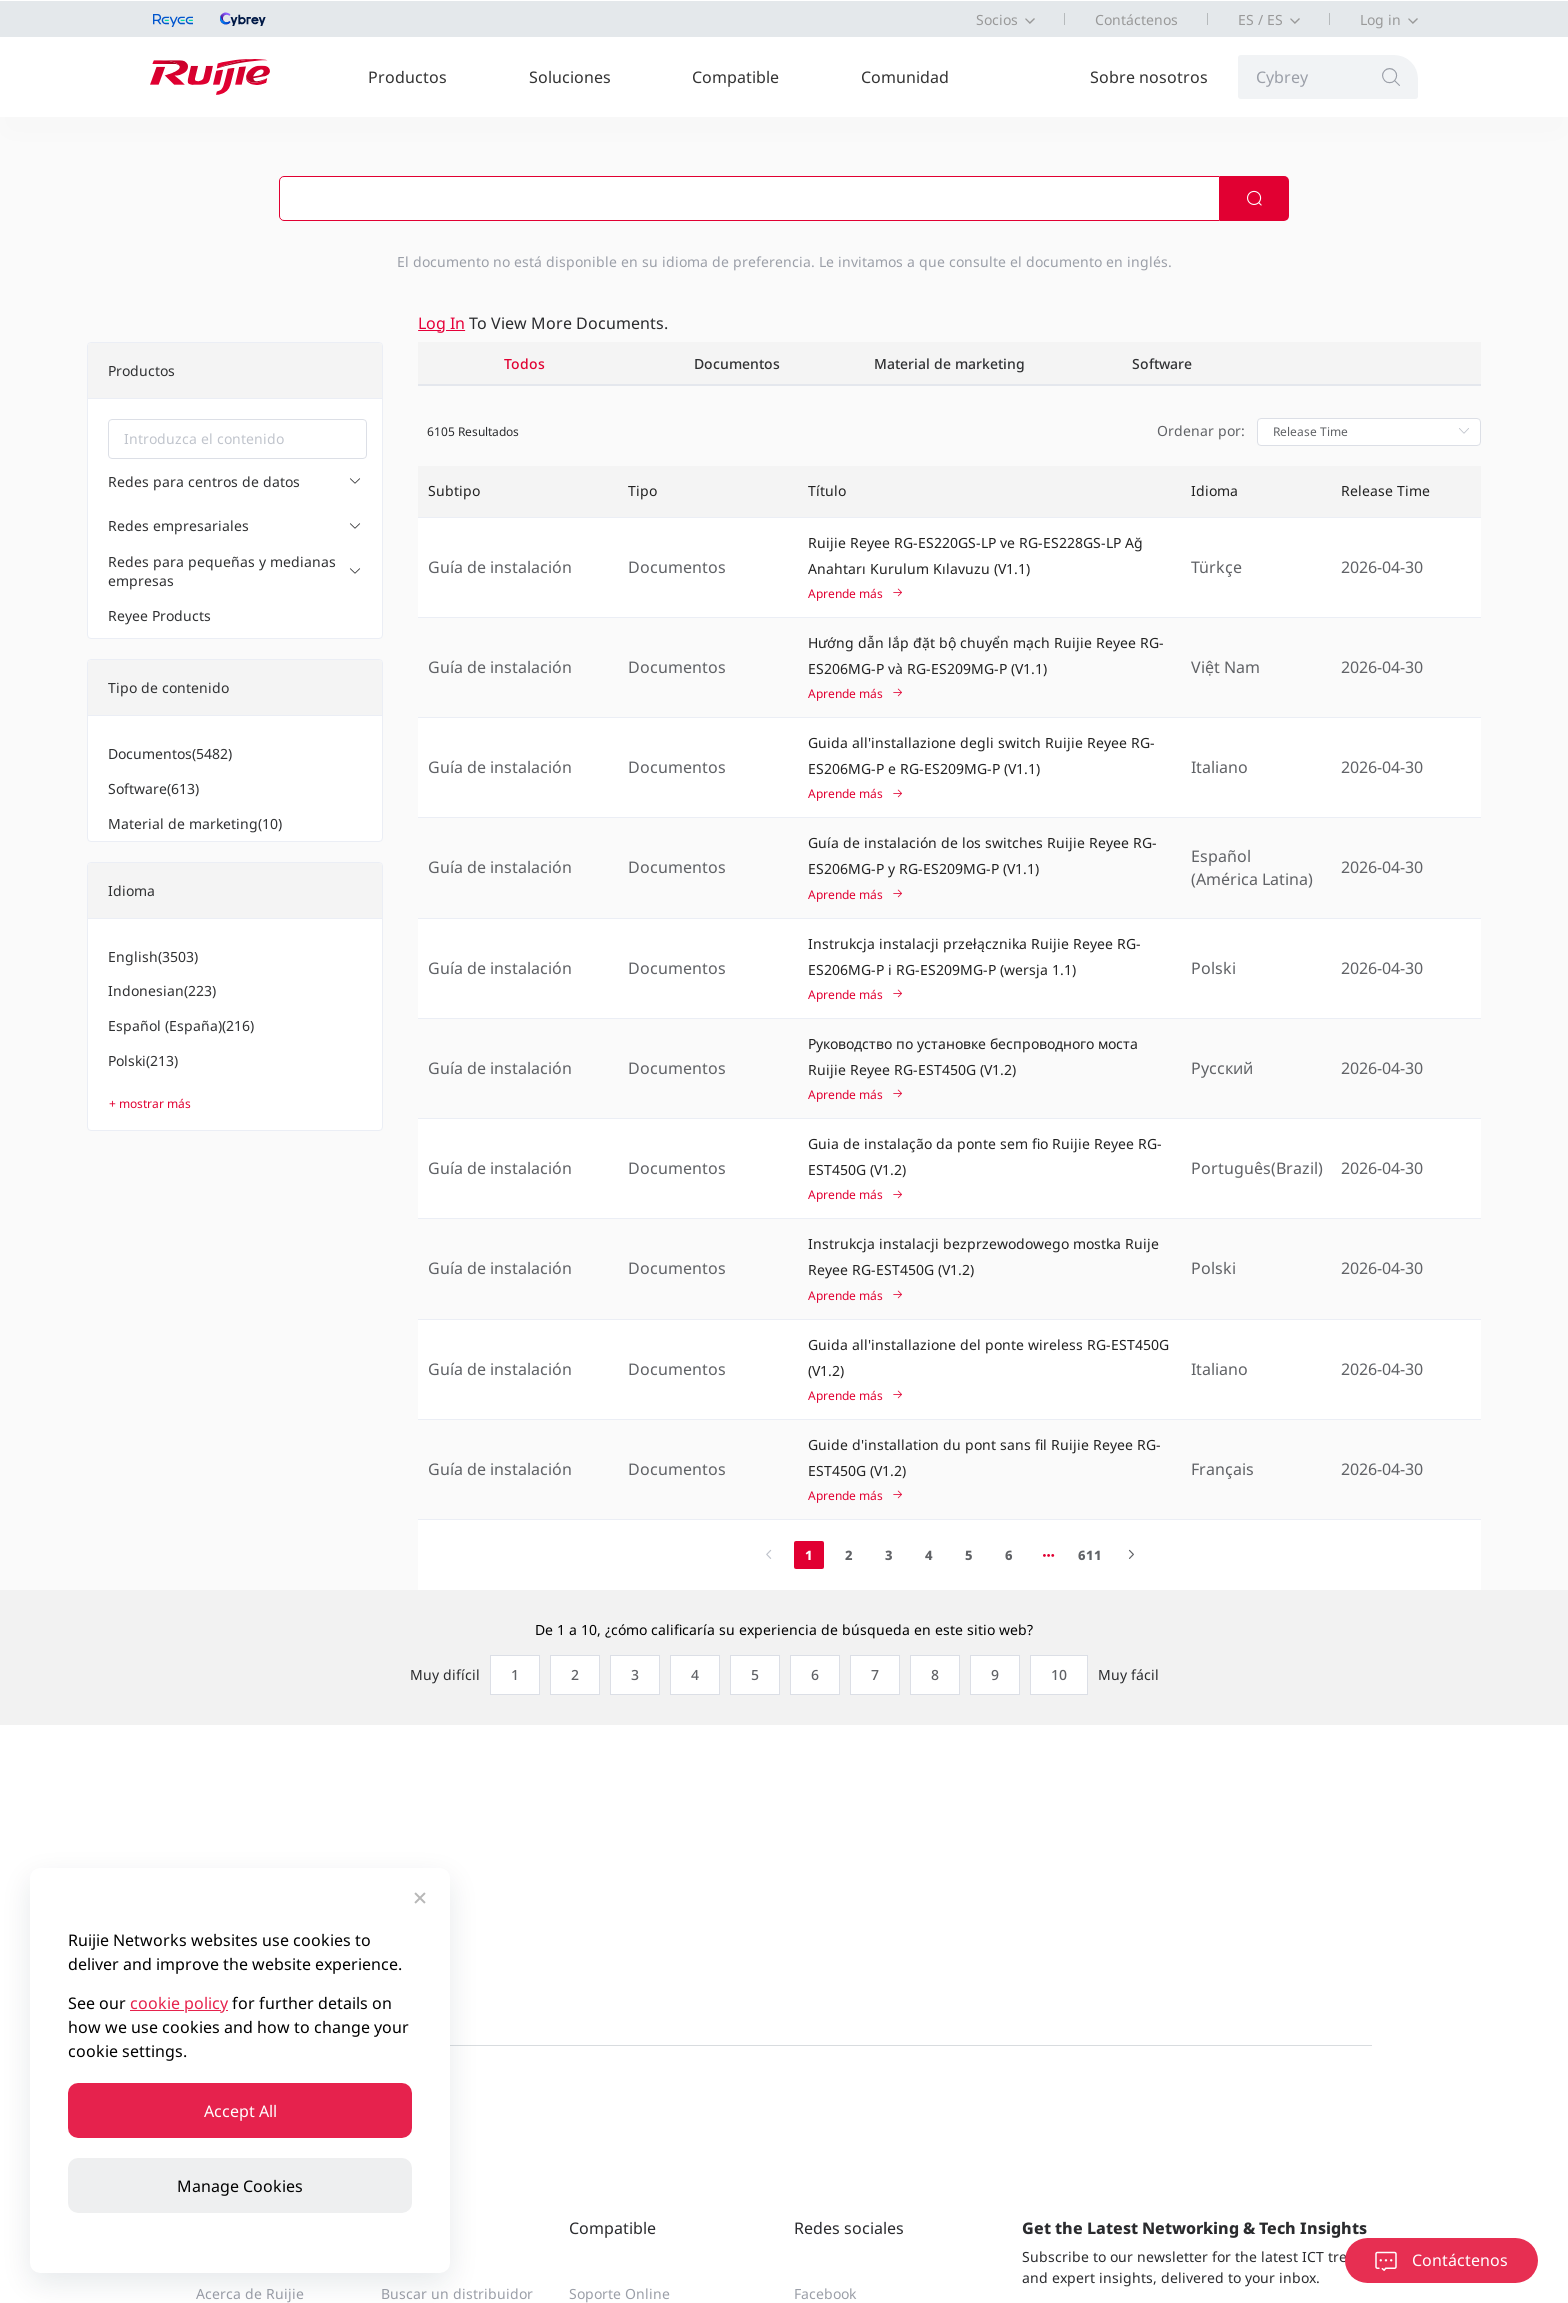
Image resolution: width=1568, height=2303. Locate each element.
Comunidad (905, 77)
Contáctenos (1136, 19)
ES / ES (1260, 19)
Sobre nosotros (1149, 77)
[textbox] (237, 439)
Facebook (825, 2293)
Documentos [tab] (737, 363)
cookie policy (179, 2003)
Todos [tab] (524, 363)
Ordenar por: (1201, 430)
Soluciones (570, 77)
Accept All (240, 2111)
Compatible (735, 77)
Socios (997, 19)
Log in (1380, 19)
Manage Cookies (240, 2186)
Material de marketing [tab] (949, 363)
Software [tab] (1162, 363)
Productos (407, 77)
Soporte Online (619, 2293)
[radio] (510, 1675)
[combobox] (237, 439)
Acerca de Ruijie (250, 2293)
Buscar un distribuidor (457, 2293)
